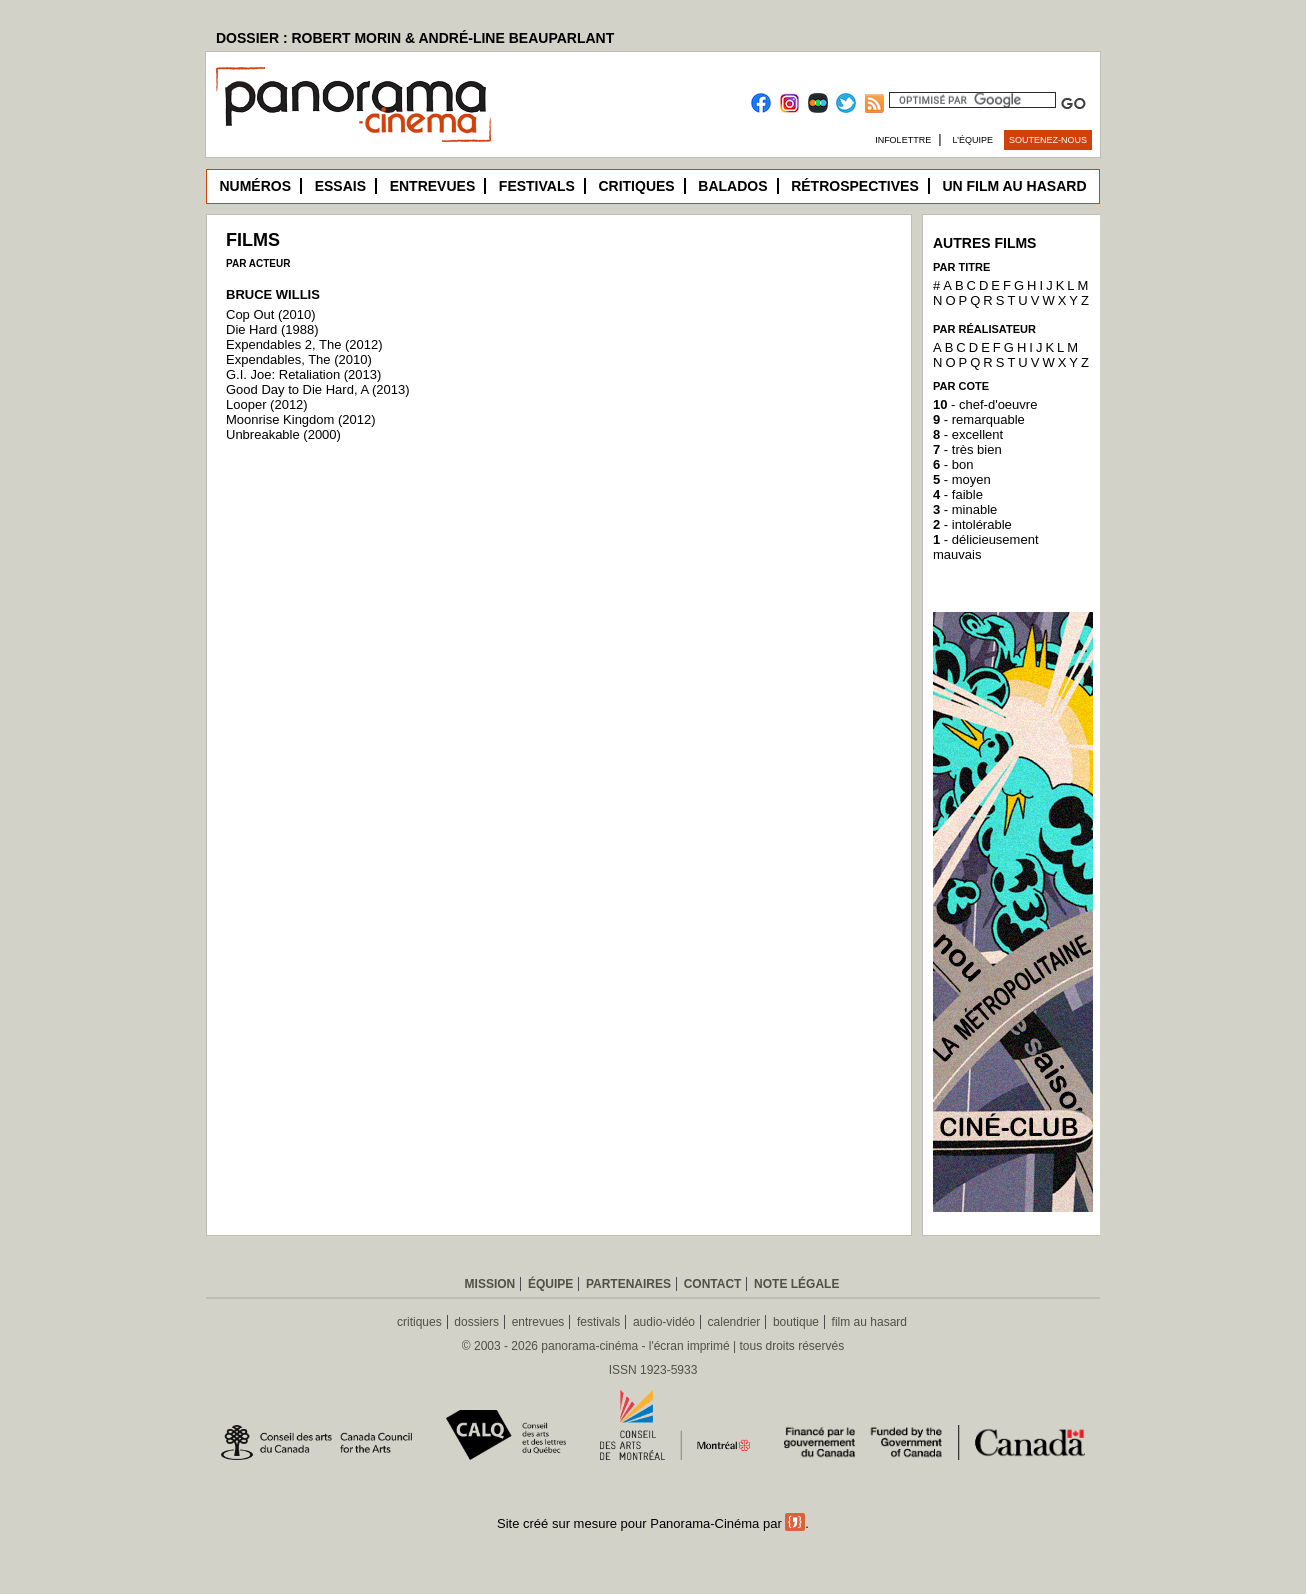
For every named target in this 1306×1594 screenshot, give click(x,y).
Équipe (550, 1284)
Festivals (537, 186)
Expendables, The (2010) (299, 359)
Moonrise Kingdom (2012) (301, 419)
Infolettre (903, 140)
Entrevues (433, 186)
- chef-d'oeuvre (985, 404)
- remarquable (979, 419)
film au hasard (869, 1322)
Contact (713, 1284)
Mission (490, 1284)
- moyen (962, 479)
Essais (340, 186)
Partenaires (628, 1284)
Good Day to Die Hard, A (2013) (318, 389)
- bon (953, 464)
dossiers (476, 1322)
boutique (796, 1322)
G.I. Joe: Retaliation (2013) (303, 374)
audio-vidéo (664, 1322)
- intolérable (972, 524)
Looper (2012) (267, 404)
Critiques (636, 186)
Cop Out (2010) (271, 314)
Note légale (796, 1284)
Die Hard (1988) (272, 329)
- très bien (967, 449)
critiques (419, 1322)
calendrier (734, 1322)
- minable (965, 509)
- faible (958, 494)
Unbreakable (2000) (283, 434)
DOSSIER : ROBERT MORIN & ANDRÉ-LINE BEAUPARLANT (415, 38)
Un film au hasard (1014, 186)
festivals (598, 1322)
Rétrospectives (855, 186)
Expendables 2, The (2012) (304, 344)
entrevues (538, 1322)
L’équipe (973, 140)
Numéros (255, 186)
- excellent (968, 434)
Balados (732, 186)
